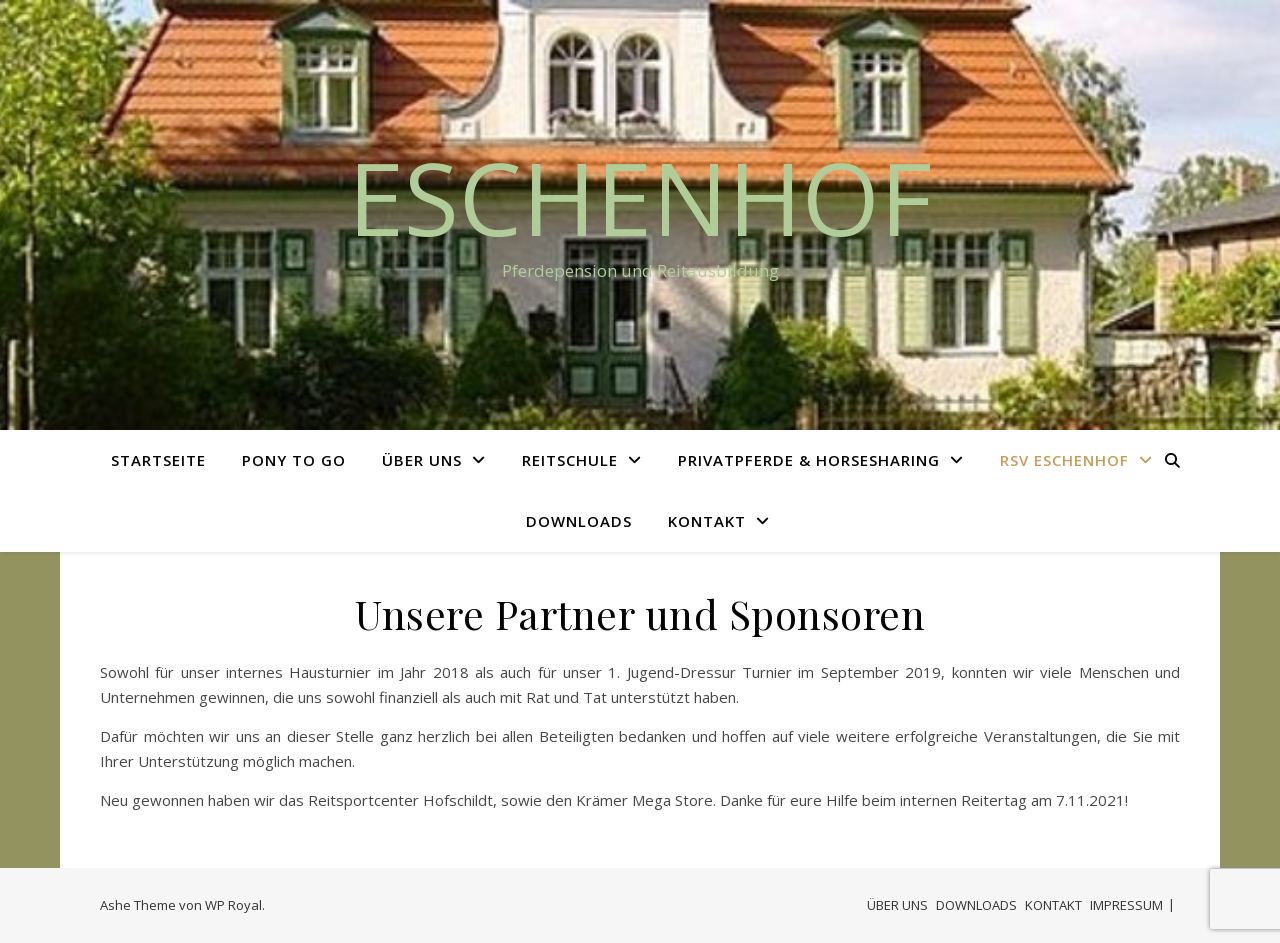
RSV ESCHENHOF (1064, 460)
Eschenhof (640, 197)
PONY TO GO (294, 460)
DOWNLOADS (579, 521)
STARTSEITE (158, 460)
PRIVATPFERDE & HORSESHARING (809, 460)
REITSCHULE (570, 460)
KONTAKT (707, 521)
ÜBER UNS (422, 460)
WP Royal (233, 905)
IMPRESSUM (1126, 905)
